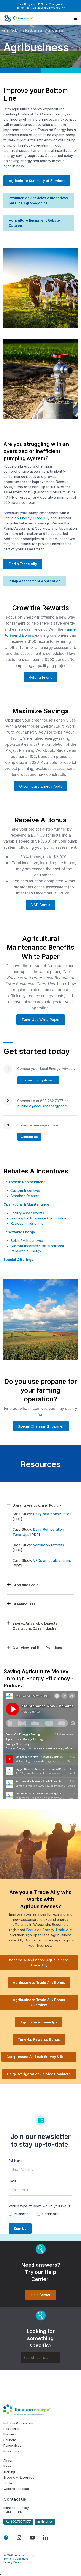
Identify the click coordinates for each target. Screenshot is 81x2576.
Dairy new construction (52, 1514)
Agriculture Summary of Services (37, 180)
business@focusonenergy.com (42, 1106)
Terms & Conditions (16, 2558)
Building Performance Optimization (38, 1218)
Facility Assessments (27, 1213)
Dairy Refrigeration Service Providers (39, 2074)
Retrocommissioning (26, 1223)
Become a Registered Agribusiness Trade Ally (39, 1962)
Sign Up (20, 2228)
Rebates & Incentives (18, 2423)
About (7, 2460)
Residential (11, 2429)
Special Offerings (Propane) (41, 1426)
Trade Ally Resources (18, 2477)
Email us (45, 2522)
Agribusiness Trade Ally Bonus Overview (39, 2002)
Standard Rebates (25, 1196)
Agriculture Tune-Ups (38, 2022)
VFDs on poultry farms (52, 1560)
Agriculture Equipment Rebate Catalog (34, 223)
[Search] (40, 2357)
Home (4, 30)
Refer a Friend (40, 677)
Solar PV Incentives (26, 1240)
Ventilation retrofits (48, 1545)
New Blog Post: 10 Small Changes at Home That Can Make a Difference (40, 6)
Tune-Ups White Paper (41, 1019)
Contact (8, 2483)
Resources (11, 2451)
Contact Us (29, 1137)
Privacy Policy (12, 2562)
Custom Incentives (25, 1190)
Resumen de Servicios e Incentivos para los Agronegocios (38, 200)
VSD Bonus (40, 905)
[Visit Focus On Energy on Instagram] (19, 2537)
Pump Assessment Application (34, 581)
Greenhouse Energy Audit (40, 786)
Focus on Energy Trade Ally (26, 518)
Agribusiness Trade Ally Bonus (39, 1982)
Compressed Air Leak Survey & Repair (38, 2057)
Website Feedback (16, 2489)
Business (9, 2434)
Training (9, 2472)
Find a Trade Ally (23, 564)
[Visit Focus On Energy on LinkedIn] (45, 2537)
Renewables (12, 2445)
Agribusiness (54, 30)
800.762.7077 (18, 2522)
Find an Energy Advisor (38, 1080)
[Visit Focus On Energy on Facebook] (6, 2537)
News (7, 2466)
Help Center (41, 2295)
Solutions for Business (27, 30)
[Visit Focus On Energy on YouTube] (32, 2537)
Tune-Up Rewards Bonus (39, 2039)
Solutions (9, 2440)
